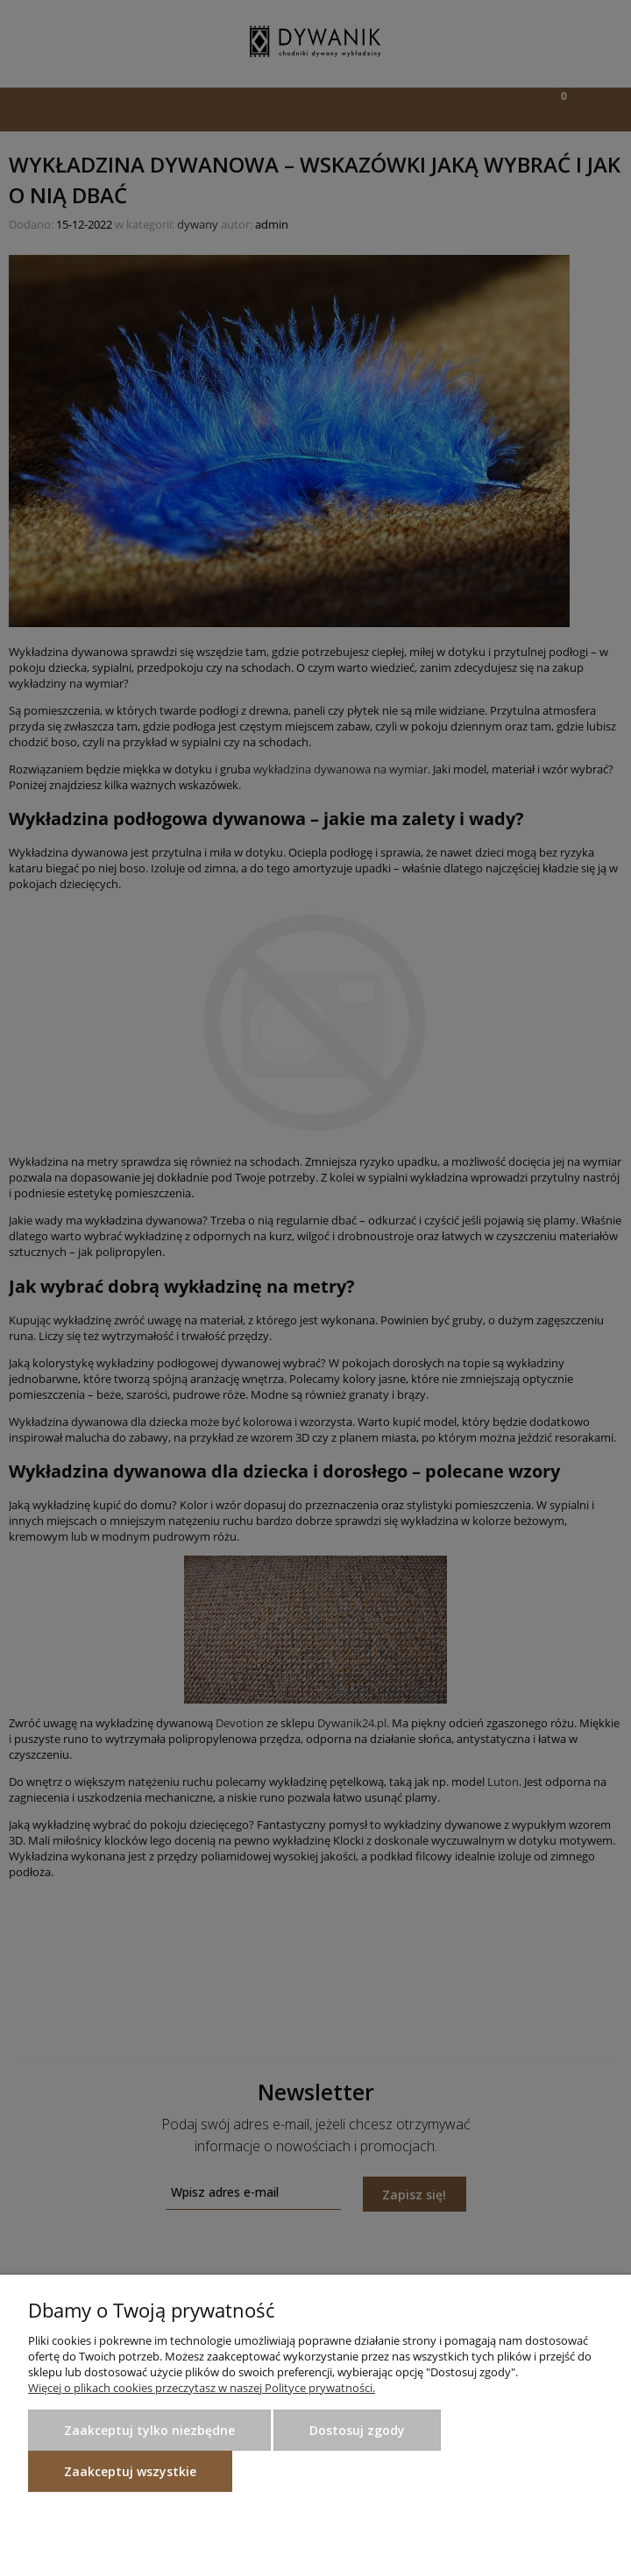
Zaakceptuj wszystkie (130, 2471)
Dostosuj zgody (357, 2430)
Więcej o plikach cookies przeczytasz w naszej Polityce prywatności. (201, 2388)
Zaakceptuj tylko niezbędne (149, 2430)
